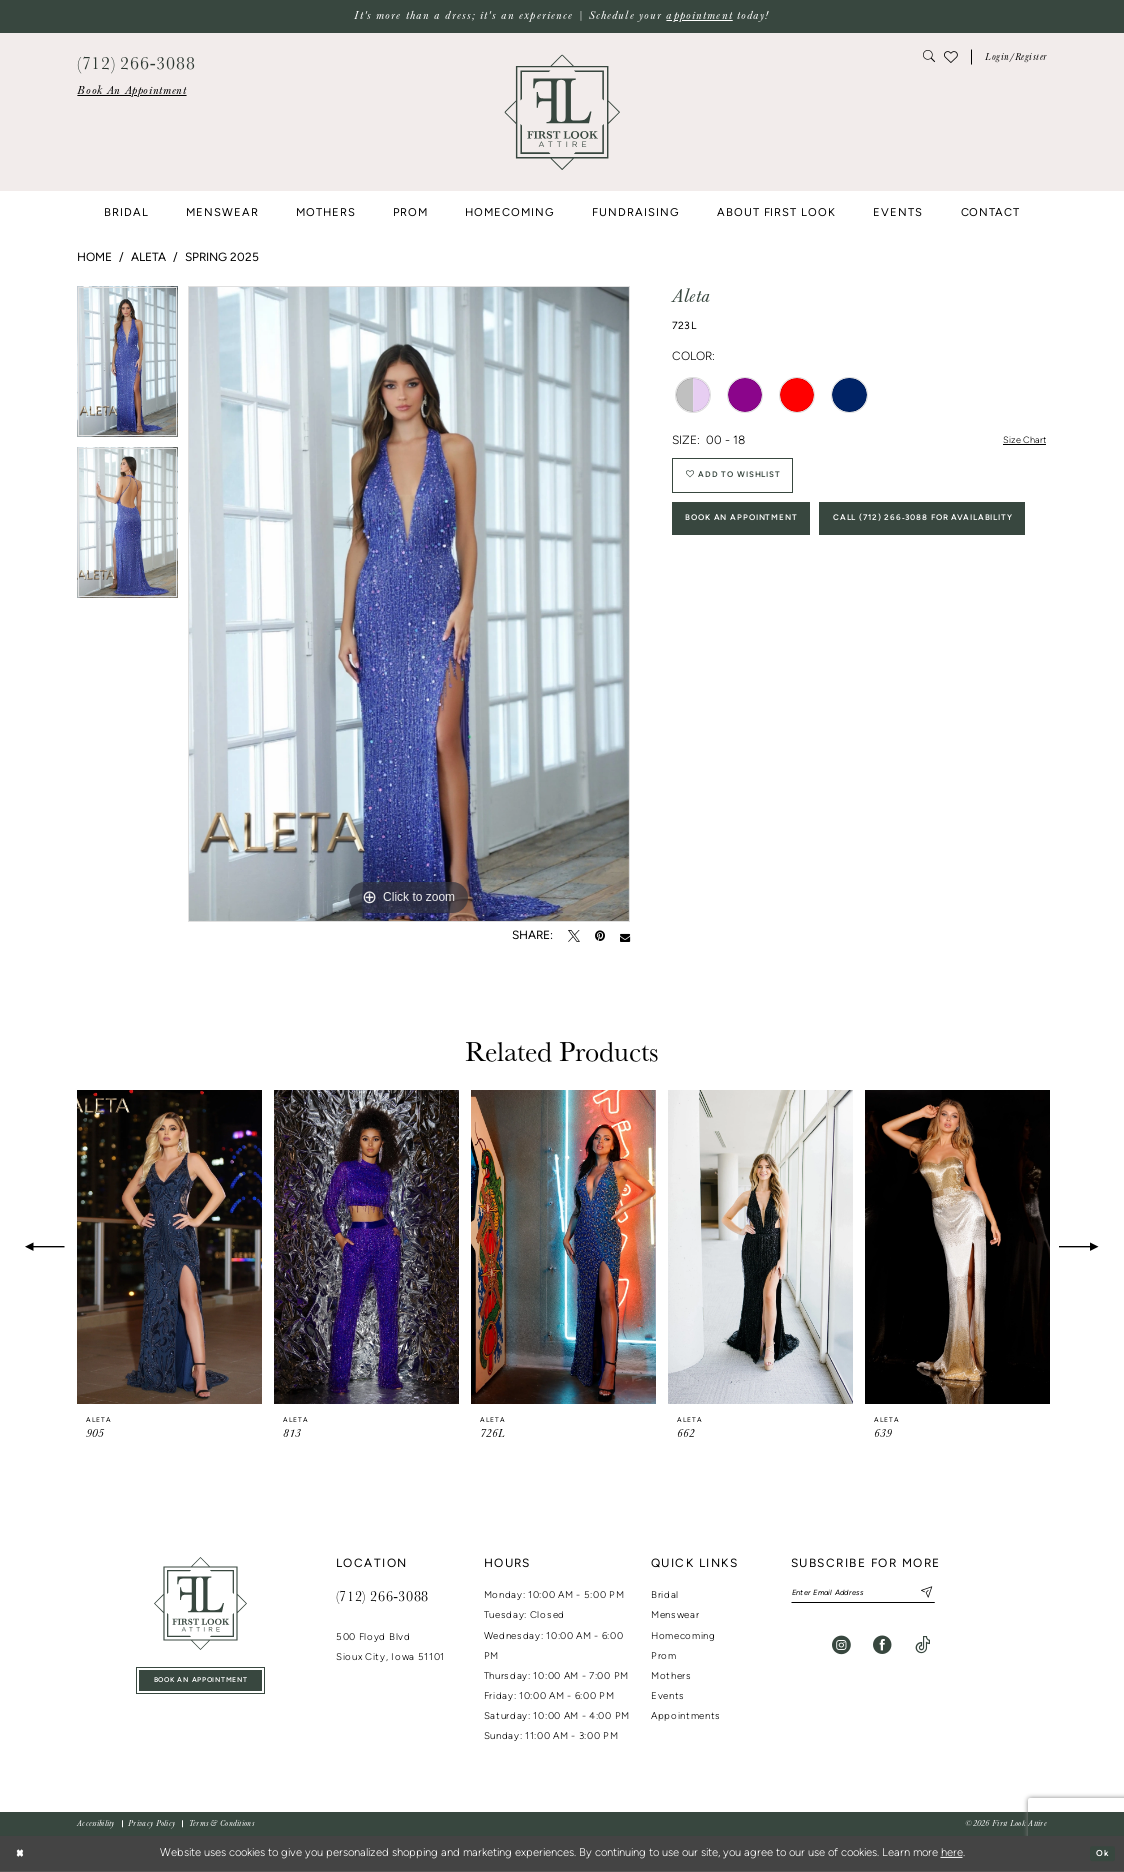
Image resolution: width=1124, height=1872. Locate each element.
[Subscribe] (961, 1595)
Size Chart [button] (1018, 442)
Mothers (671, 1676)
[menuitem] (131, 91)
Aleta (148, 258)
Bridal (665, 1595)
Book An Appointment (761, 539)
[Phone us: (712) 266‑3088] (136, 61)
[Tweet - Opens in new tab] (574, 937)
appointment (699, 15)
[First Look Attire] (200, 1603)
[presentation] (169, 1247)
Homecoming (683, 1636)
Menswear (675, 1615)
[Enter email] (884, 1595)
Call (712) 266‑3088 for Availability (807, 593)
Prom (664, 1656)
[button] (1016, 57)
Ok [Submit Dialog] (1098, 1853)
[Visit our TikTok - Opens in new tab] (922, 1650)
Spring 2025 (222, 258)
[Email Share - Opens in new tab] (625, 937)
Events (668, 1696)
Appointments (686, 1716)
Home (94, 258)
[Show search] (929, 57)
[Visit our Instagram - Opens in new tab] (841, 1650)
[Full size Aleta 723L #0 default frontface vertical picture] (409, 604)
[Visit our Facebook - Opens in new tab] (882, 1650)
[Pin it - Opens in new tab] (600, 937)
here (952, 1853)
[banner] (562, 112)
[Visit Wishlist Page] (951, 57)
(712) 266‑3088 (382, 1596)
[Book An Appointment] (131, 91)
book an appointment (200, 1684)
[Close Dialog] (22, 1854)
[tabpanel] (127, 366)
